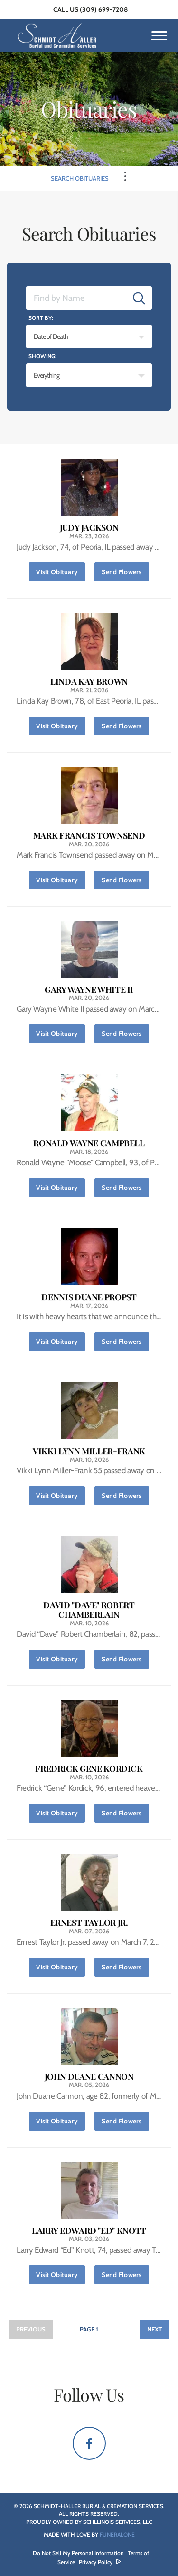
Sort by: (40, 317)
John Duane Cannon (89, 2077)
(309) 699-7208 (104, 9)
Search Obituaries (80, 178)
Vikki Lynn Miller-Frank (89, 1451)
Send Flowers (125, 569)
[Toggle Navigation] (125, 176)
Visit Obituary (60, 569)
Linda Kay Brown (89, 682)
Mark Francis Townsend (89, 836)
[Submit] (139, 298)
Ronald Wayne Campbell (88, 1143)
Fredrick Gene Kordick (88, 1769)
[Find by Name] (76, 298)
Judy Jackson (89, 528)
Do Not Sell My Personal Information (78, 2553)
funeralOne (117, 2534)
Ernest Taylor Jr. (89, 1923)
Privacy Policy (95, 2562)
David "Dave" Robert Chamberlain (88, 1610)
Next (154, 2329)
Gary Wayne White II (89, 990)
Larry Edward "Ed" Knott (89, 2231)
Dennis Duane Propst (88, 1297)
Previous (31, 2329)
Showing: (42, 356)
